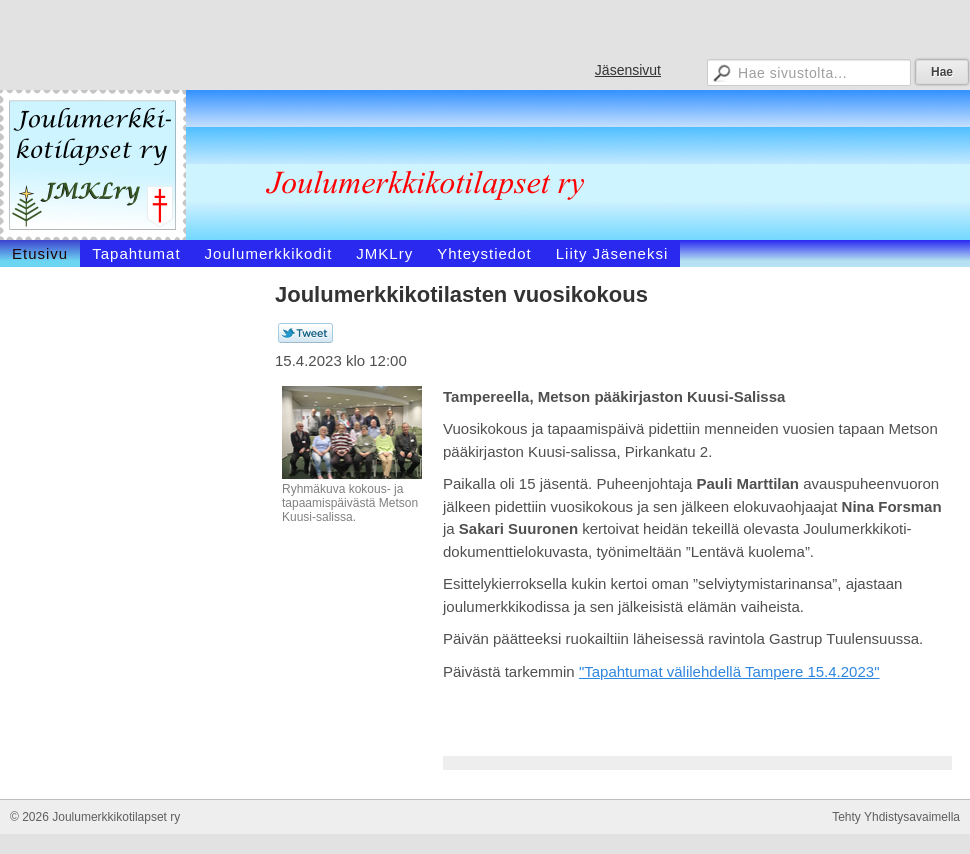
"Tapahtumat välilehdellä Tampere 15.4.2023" (729, 671)
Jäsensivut (628, 70)
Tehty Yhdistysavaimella (896, 817)
